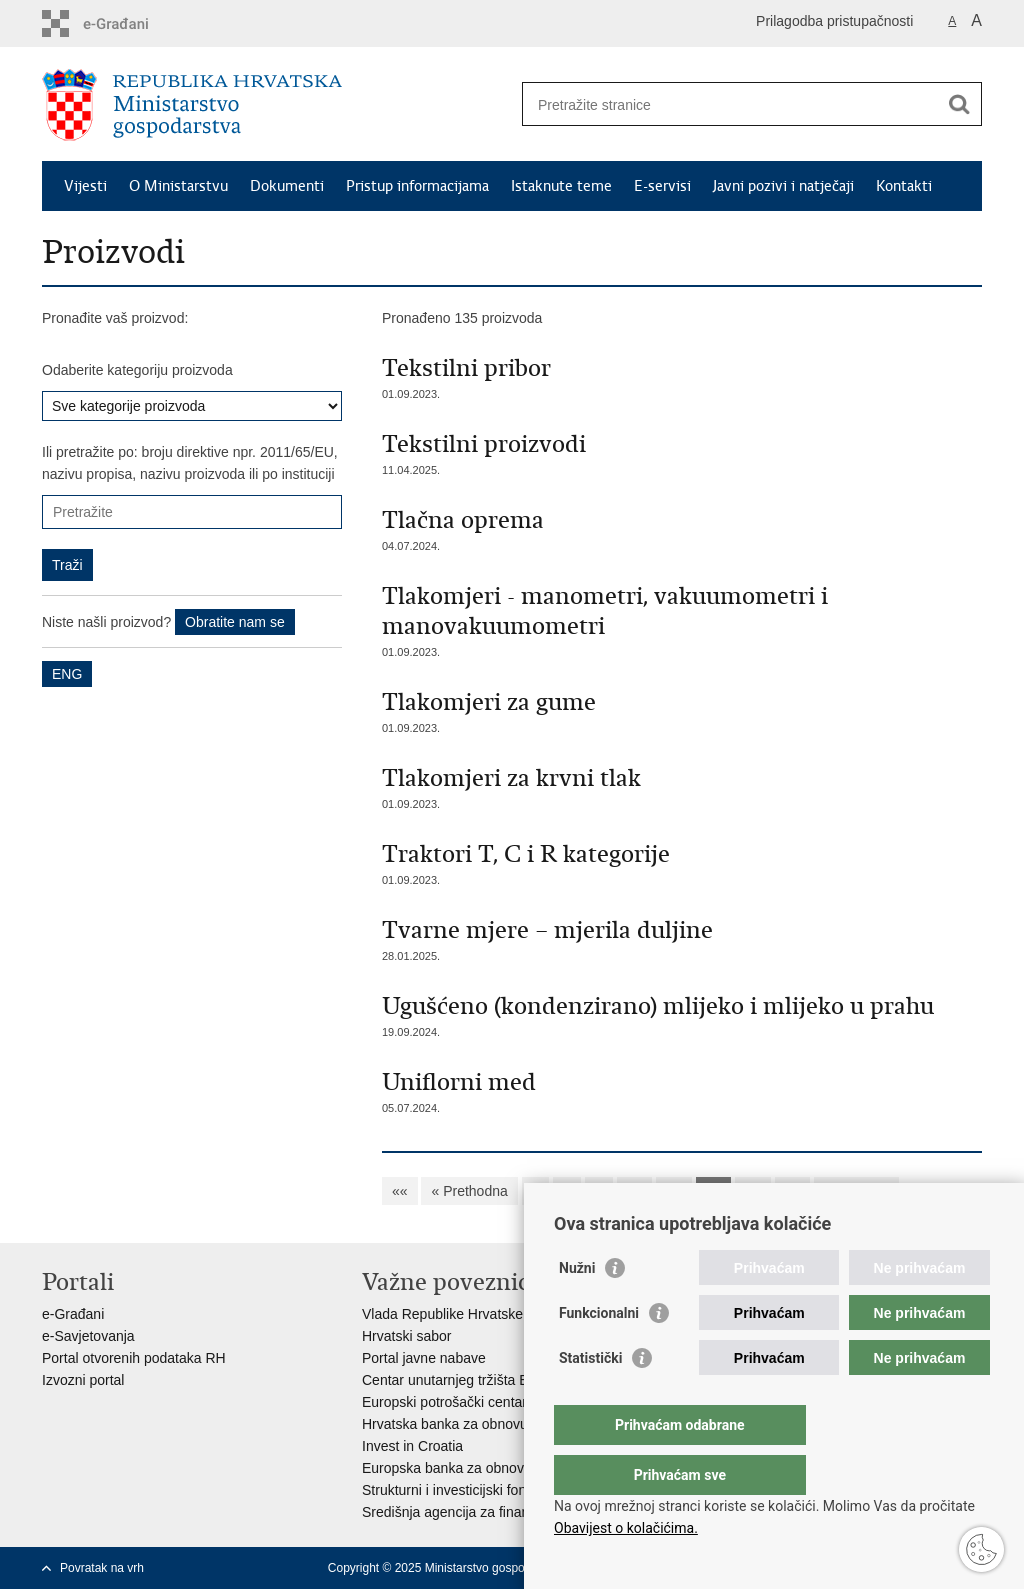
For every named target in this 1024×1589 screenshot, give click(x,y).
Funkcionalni (599, 1353)
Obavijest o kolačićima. (626, 1528)
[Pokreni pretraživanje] (959, 104)
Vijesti (85, 186)
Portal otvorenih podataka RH (134, 1358)
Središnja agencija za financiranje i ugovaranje (506, 1512)
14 (793, 1191)
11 (674, 1191)
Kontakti (904, 186)
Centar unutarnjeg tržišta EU (450, 1380)
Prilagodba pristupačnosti (834, 21)
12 (714, 1191)
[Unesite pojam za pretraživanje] (730, 104)
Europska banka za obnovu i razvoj (471, 1468)
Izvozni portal (83, 1380)
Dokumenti (287, 186)
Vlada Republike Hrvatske (442, 1314)
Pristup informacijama (417, 186)
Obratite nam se (235, 622)
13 (753, 1191)
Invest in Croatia (412, 1446)
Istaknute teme (561, 186)
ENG (67, 674)
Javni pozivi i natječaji (783, 186)
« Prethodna (469, 1191)
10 (635, 1191)
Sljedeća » (856, 1191)
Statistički (590, 1398)
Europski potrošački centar (444, 1402)
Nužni (577, 1308)
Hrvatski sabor (406, 1336)
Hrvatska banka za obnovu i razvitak (474, 1424)
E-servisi (662, 186)
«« (400, 1191)
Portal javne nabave (424, 1358)
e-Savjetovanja (88, 1336)
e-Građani (73, 1314)
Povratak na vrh (102, 1568)
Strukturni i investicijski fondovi (457, 1490)
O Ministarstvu (178, 186)
